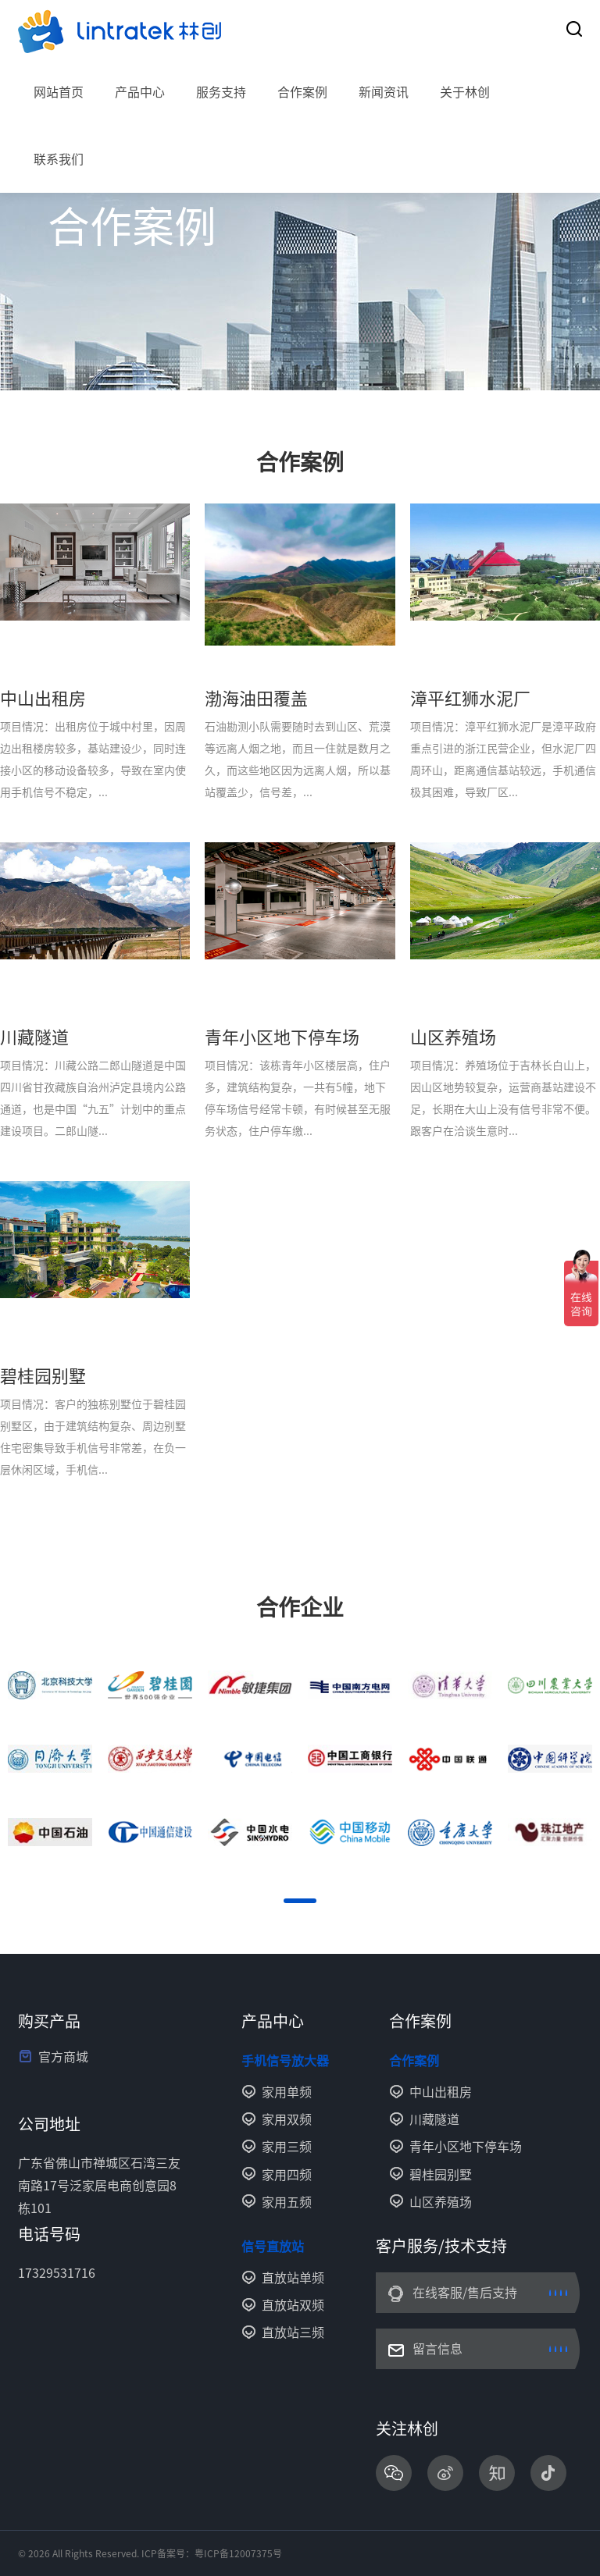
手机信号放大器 (285, 2061)
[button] (300, 1900)
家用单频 (287, 2092)
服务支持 (221, 92)
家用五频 (287, 2202)
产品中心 (140, 92)
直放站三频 (293, 2332)
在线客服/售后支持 (464, 2292)
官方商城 (63, 2057)
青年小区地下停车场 (282, 1037)
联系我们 (59, 159)
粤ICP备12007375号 (238, 2553)
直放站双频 (293, 2305)
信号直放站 (272, 2246)
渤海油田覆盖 (256, 698)
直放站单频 (293, 2278)
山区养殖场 (453, 1037)
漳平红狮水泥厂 (470, 698)
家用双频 (287, 2119)
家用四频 (287, 2175)
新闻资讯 (384, 92)
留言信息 (437, 2349)
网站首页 (59, 92)
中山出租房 (43, 698)
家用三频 (287, 2146)
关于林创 (465, 92)
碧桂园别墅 (43, 1376)
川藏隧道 (34, 1037)
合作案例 (302, 92)
